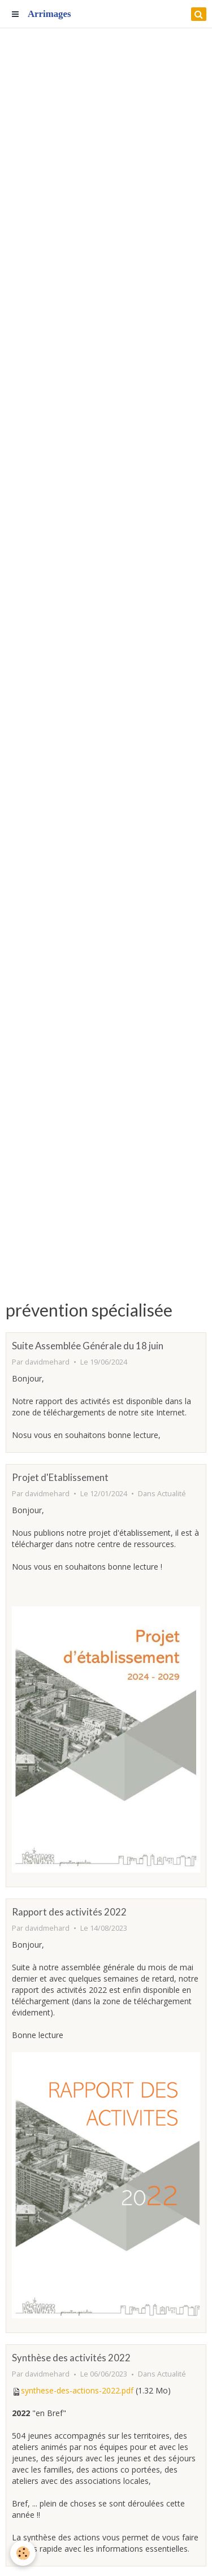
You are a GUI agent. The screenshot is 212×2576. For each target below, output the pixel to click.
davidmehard (47, 1362)
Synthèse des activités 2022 (71, 2358)
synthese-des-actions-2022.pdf (77, 2390)
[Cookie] (23, 2553)
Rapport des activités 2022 (69, 1912)
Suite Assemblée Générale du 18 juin (87, 1346)
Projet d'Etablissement (60, 1477)
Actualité (171, 1493)
